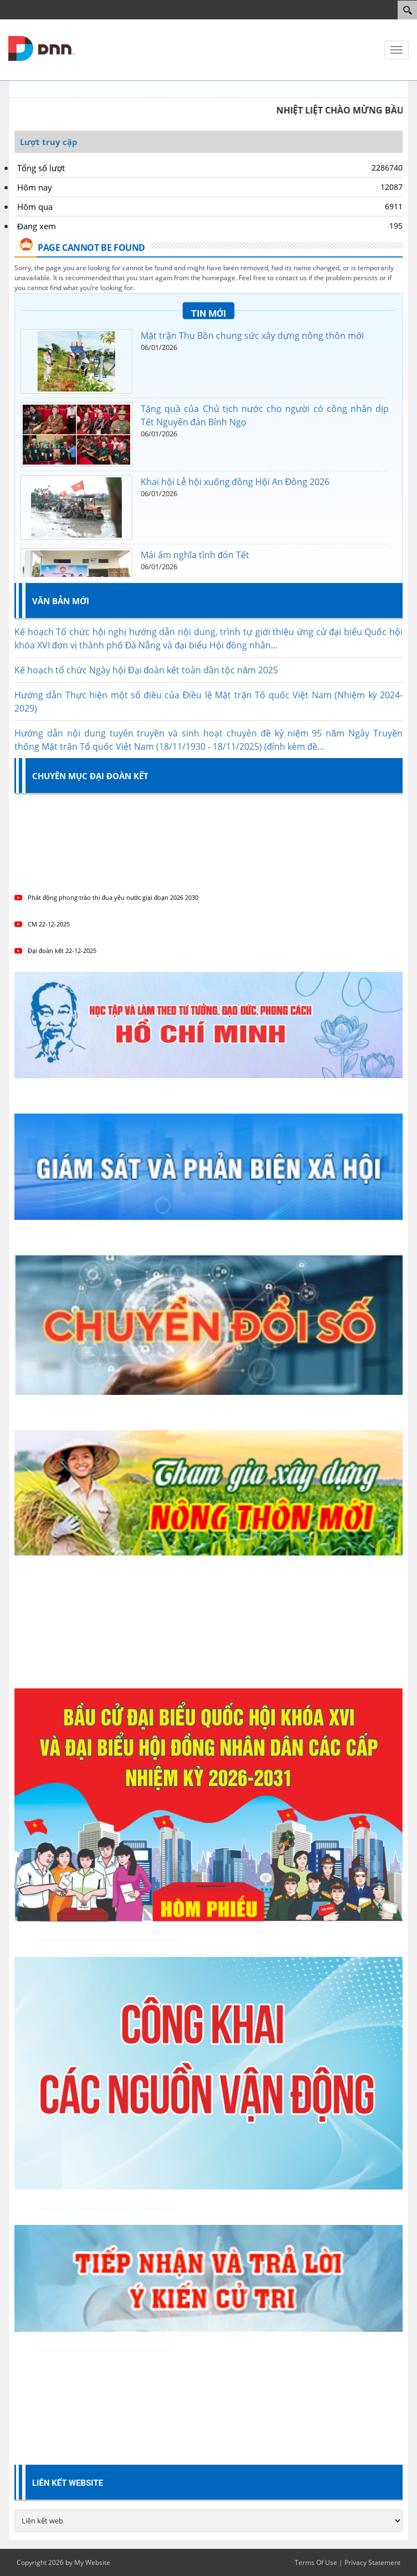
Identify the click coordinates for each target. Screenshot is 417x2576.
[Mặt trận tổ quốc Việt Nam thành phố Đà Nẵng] (41, 48)
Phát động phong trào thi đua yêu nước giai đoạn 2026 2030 (106, 897)
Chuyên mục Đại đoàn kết (90, 775)
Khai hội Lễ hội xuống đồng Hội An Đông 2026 (235, 482)
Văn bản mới (60, 600)
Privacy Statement (372, 2562)
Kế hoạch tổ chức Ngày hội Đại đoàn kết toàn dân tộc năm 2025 (146, 682)
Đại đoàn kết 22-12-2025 (55, 950)
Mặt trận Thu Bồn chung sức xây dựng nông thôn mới (252, 335)
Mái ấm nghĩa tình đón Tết (195, 555)
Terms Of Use (316, 2562)
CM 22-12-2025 (42, 924)
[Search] (407, 10)
